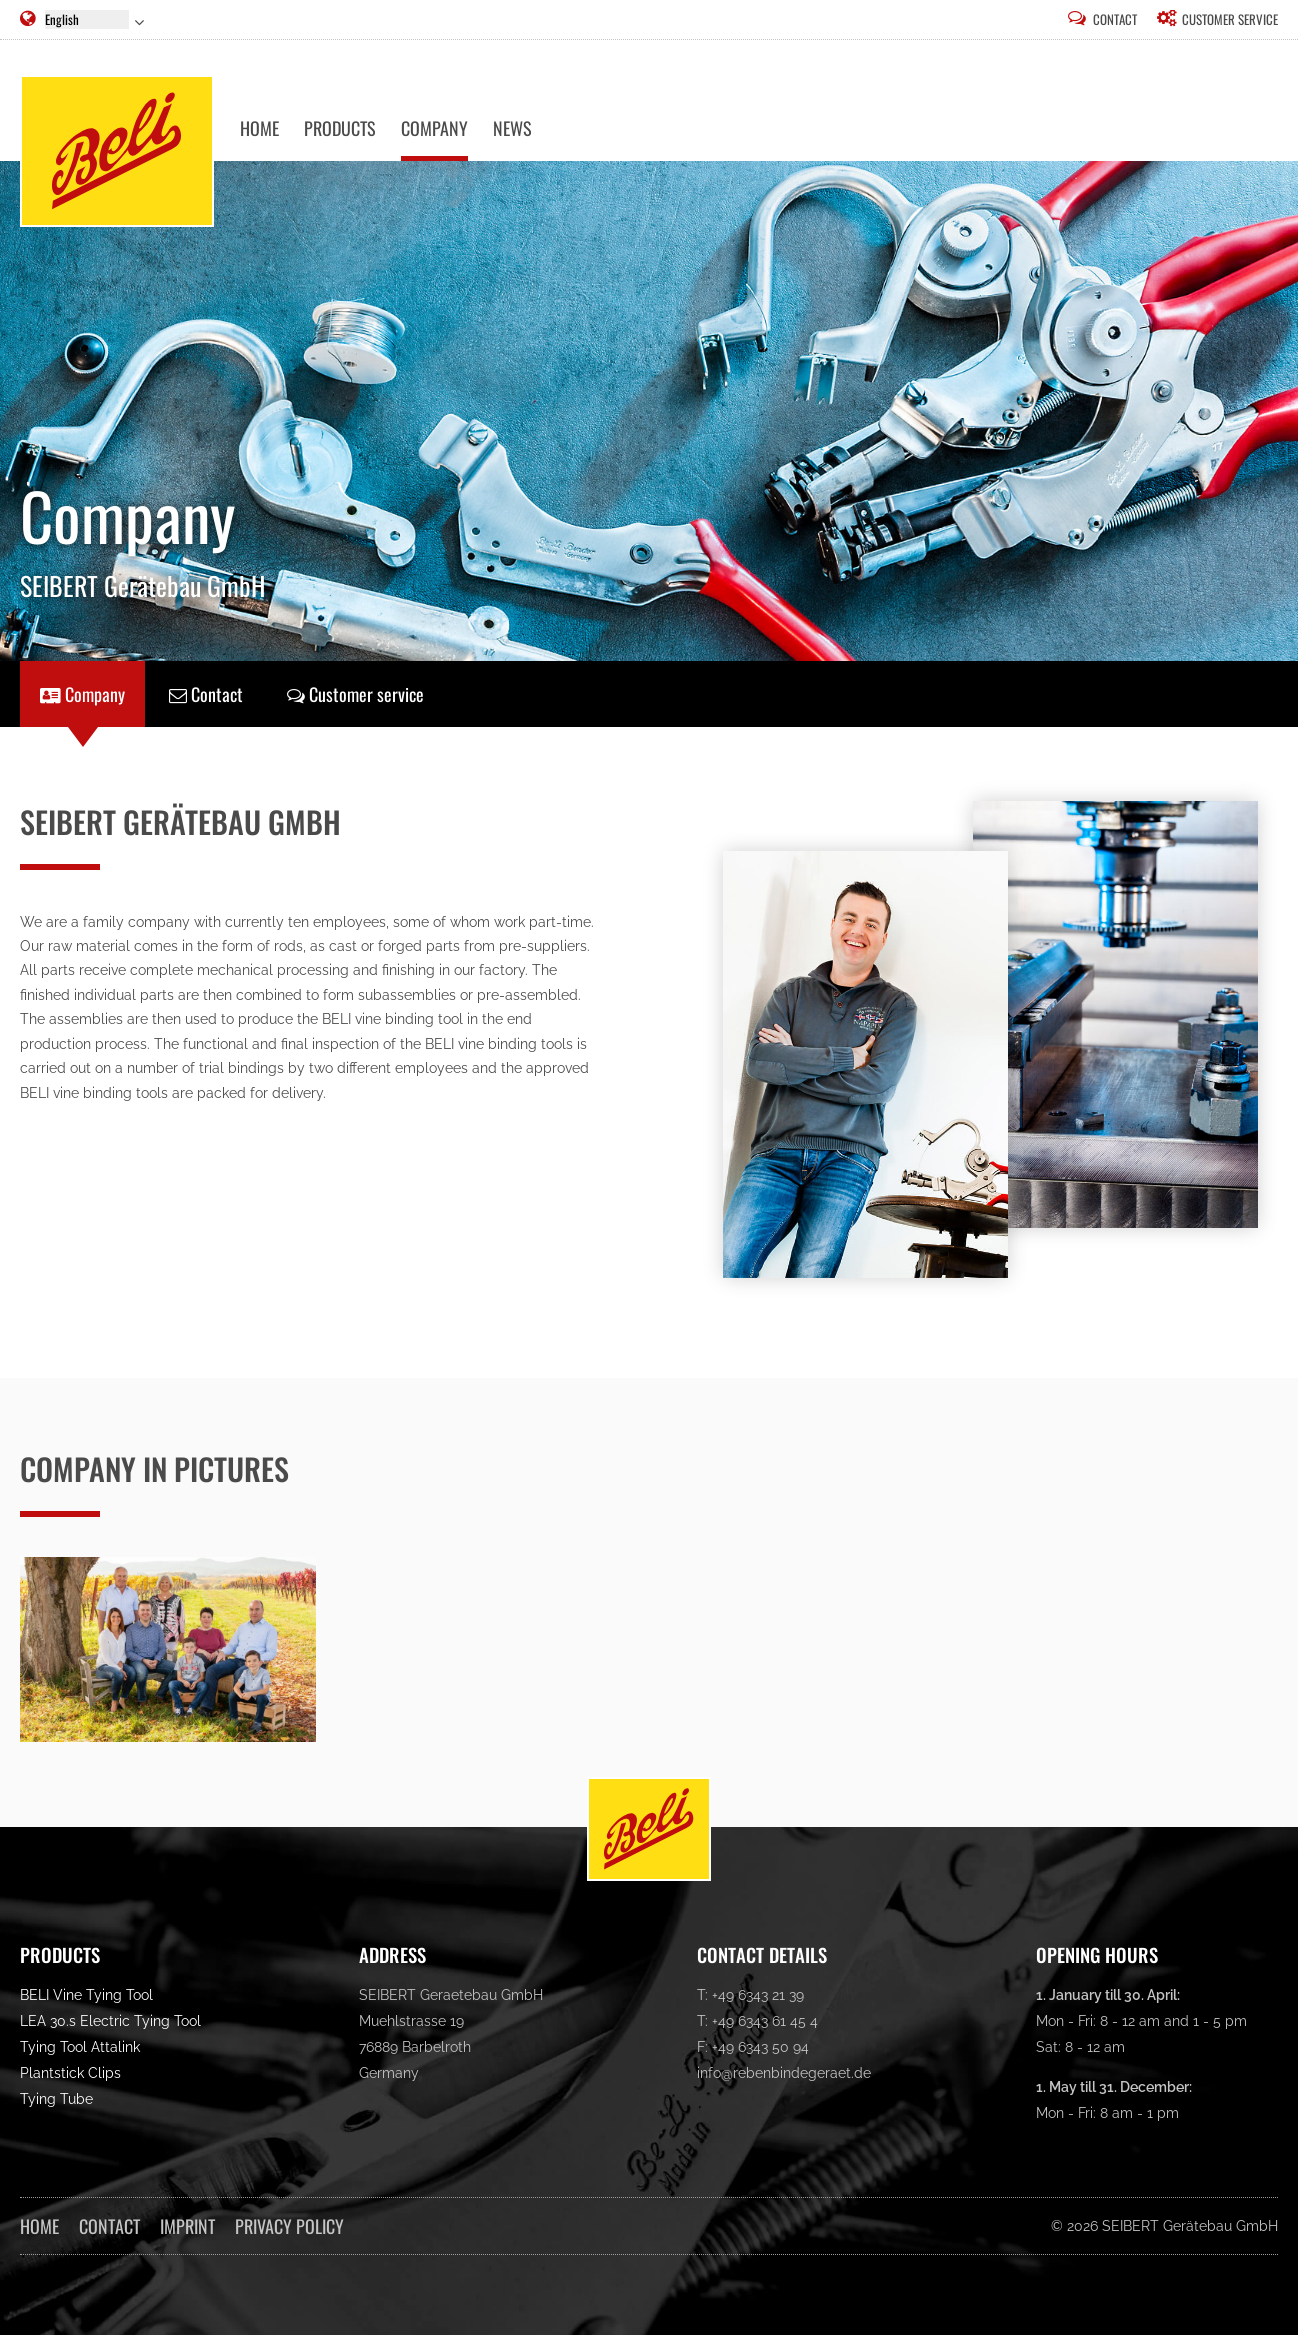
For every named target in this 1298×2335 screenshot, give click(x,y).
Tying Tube (56, 2098)
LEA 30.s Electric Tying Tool (110, 2020)
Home (39, 2226)
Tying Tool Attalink (80, 2046)
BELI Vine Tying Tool (86, 1994)
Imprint (187, 2226)
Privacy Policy (289, 2226)
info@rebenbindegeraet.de (784, 2072)
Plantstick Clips (70, 2072)
